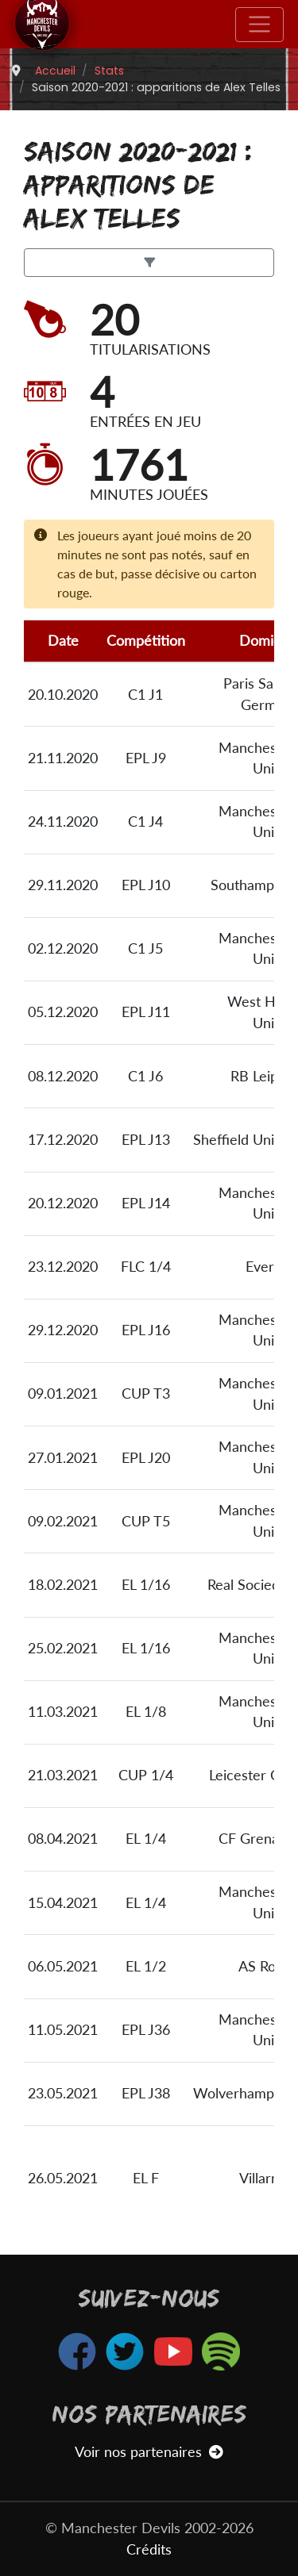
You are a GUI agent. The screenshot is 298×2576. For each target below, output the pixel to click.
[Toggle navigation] (259, 24)
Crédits (149, 2549)
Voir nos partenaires (149, 2452)
